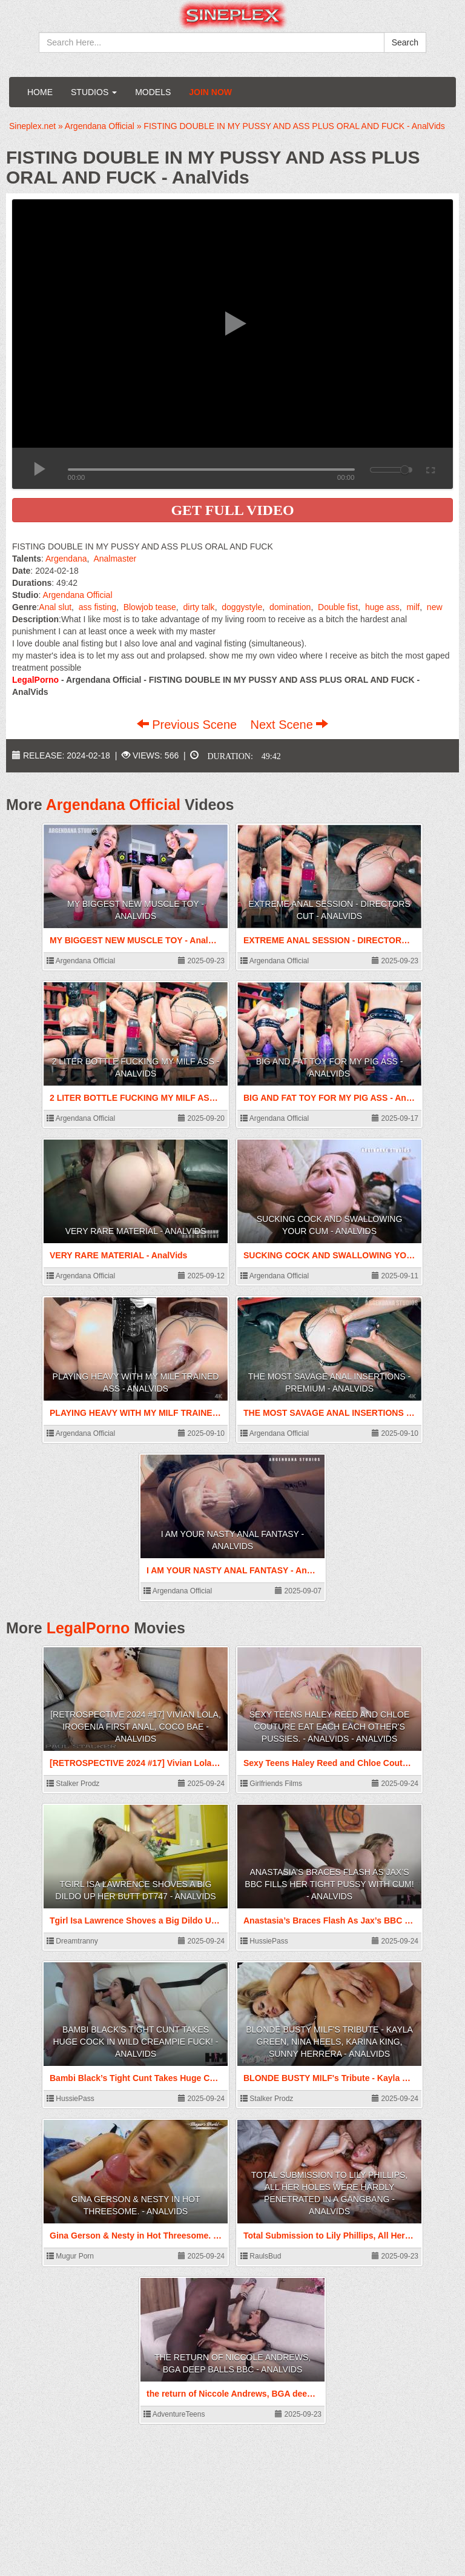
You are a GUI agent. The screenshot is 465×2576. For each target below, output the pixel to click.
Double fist (338, 607)
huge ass (382, 607)
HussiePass (264, 1941)
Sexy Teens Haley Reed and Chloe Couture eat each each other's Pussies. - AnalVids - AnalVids (329, 1727)
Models (153, 92)
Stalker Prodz (73, 1783)
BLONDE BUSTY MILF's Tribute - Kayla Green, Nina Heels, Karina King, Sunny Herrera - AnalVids (329, 2042)
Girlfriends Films (271, 1783)
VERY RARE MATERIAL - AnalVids (135, 1231)
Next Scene (289, 724)
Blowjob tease (150, 607)
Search (405, 42)
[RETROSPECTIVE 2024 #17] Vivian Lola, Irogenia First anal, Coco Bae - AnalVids (135, 1727)
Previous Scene (188, 724)
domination (290, 607)
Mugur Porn (70, 2256)
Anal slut (55, 607)
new (435, 607)
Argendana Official (78, 595)
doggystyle (242, 607)
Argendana (66, 558)
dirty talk (199, 607)
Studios (94, 92)
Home (40, 92)
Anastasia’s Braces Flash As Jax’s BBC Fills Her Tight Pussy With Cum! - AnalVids (329, 1884)
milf (413, 607)
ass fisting (97, 607)
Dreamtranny (72, 1941)
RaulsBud (260, 2256)
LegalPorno (88, 1627)
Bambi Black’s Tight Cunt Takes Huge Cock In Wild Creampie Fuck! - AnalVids (135, 2042)
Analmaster (114, 558)
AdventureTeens (174, 2414)
